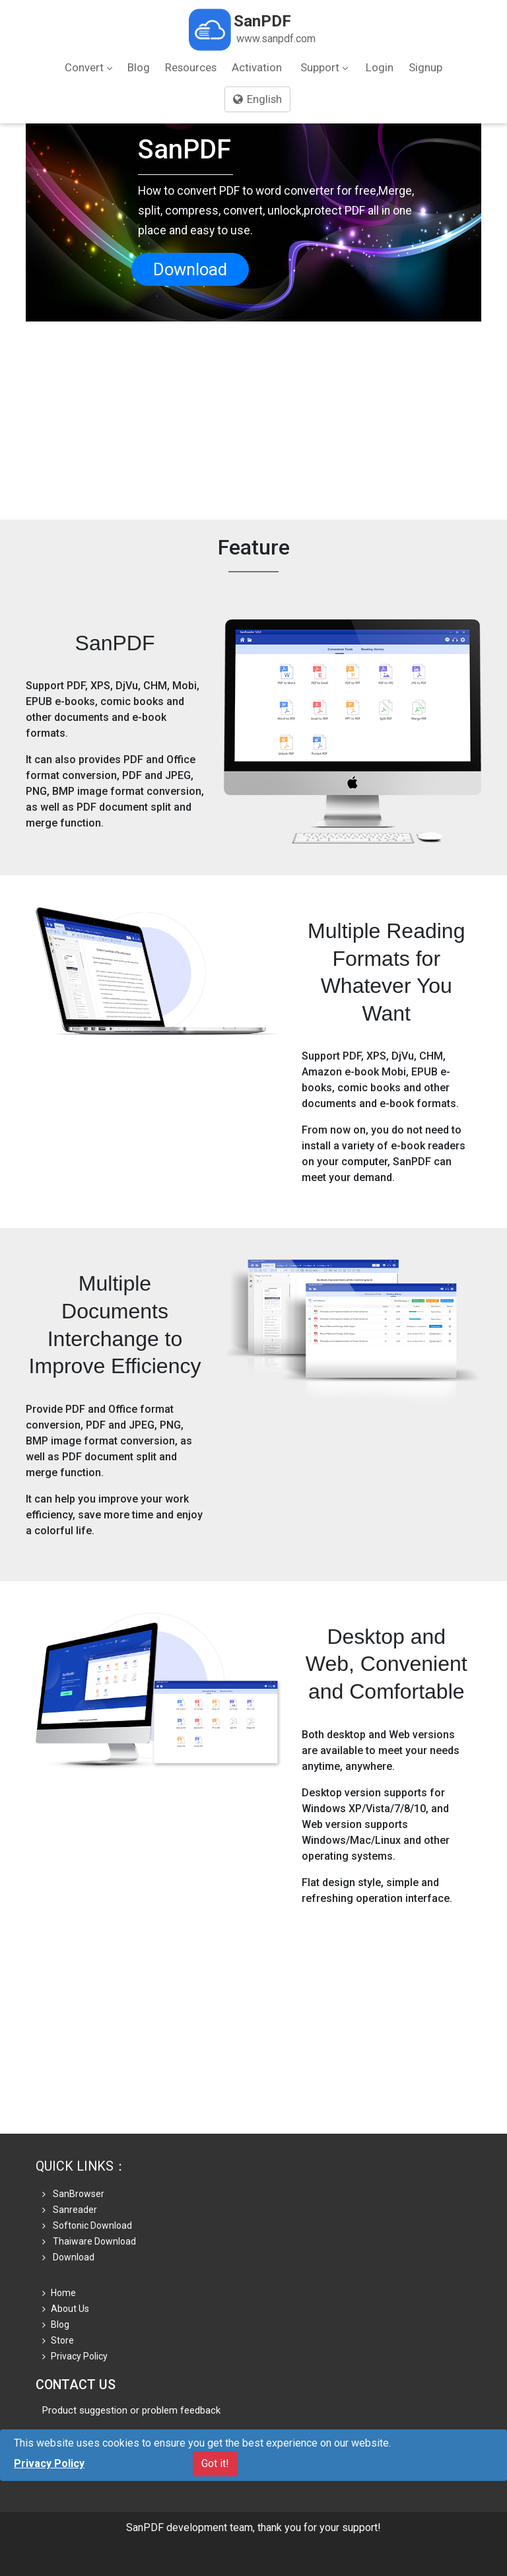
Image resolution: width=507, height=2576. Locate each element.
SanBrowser (73, 2193)
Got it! (215, 2463)
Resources (191, 67)
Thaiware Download (89, 2241)
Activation (257, 67)
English (257, 99)
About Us (65, 2308)
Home (59, 2293)
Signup (425, 67)
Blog (138, 67)
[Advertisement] (253, 420)
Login (379, 67)
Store (58, 2340)
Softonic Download (87, 2225)
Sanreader (69, 2209)
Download (190, 269)
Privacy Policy (75, 2356)
